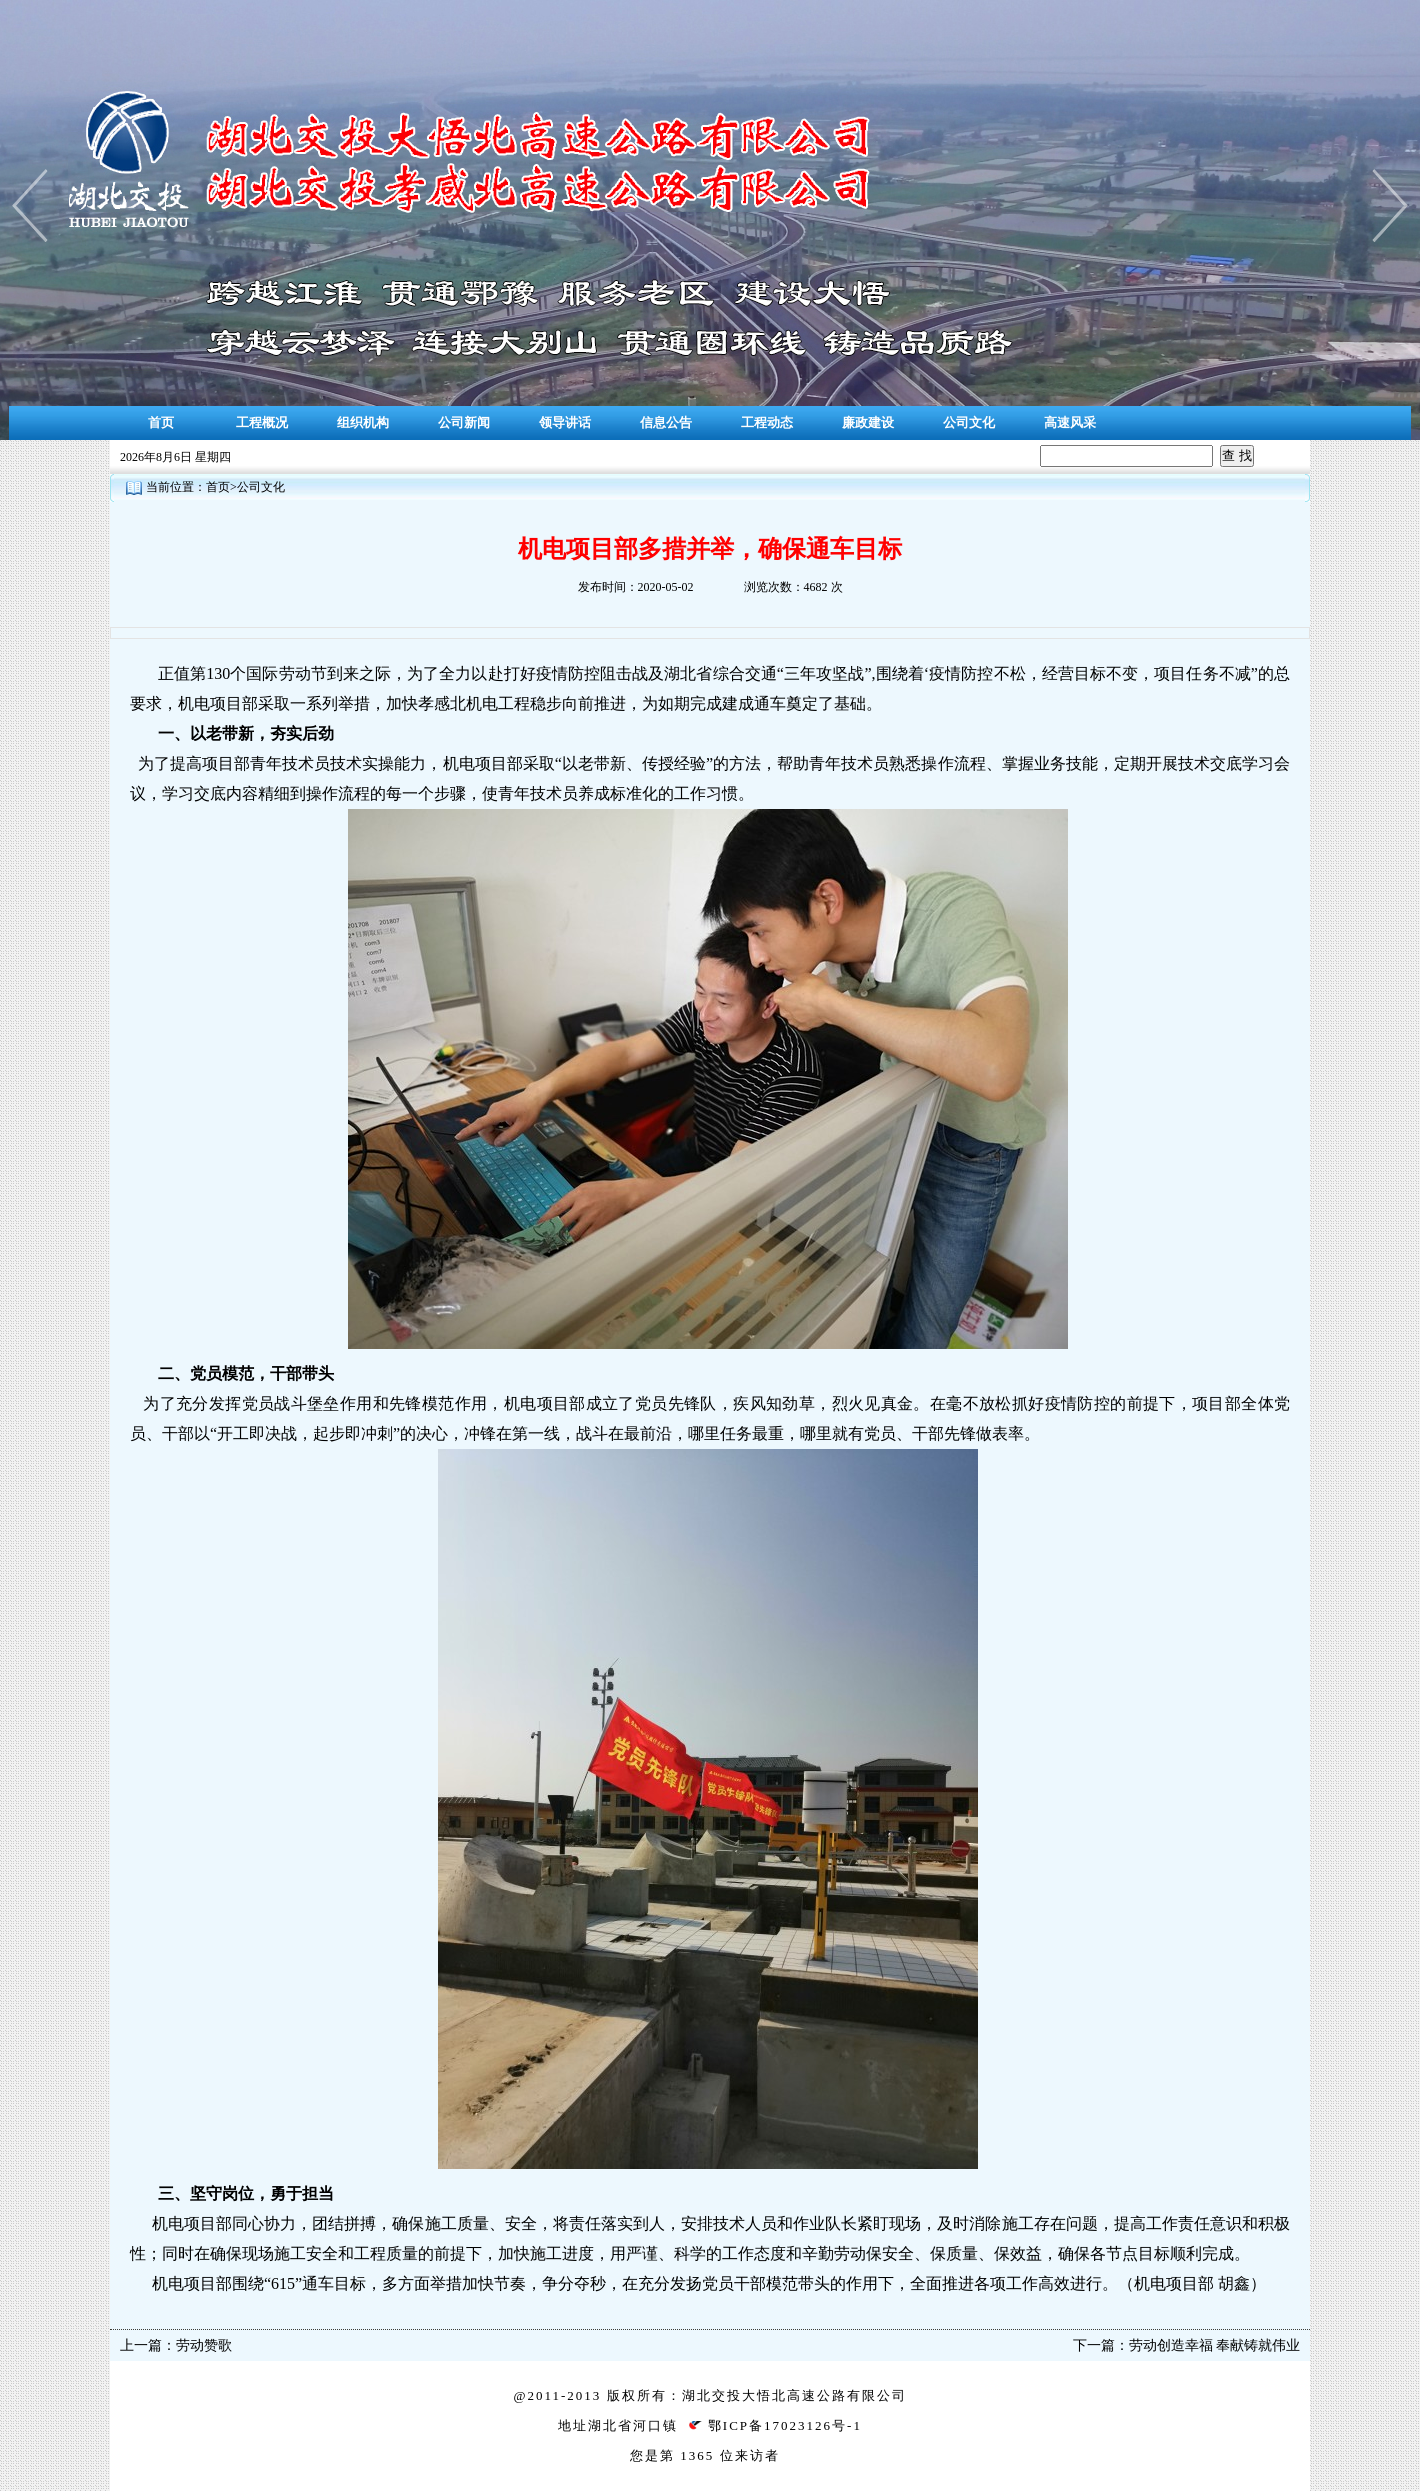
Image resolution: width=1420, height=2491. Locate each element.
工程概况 (262, 422)
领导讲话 (565, 422)
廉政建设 (868, 422)
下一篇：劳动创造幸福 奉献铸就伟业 (1187, 2345)
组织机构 (363, 422)
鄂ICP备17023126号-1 (785, 2425)
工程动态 (767, 422)
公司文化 (969, 422)
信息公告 (666, 422)
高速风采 (1070, 422)
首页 (161, 422)
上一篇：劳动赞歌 (176, 2345)
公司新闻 (464, 422)
